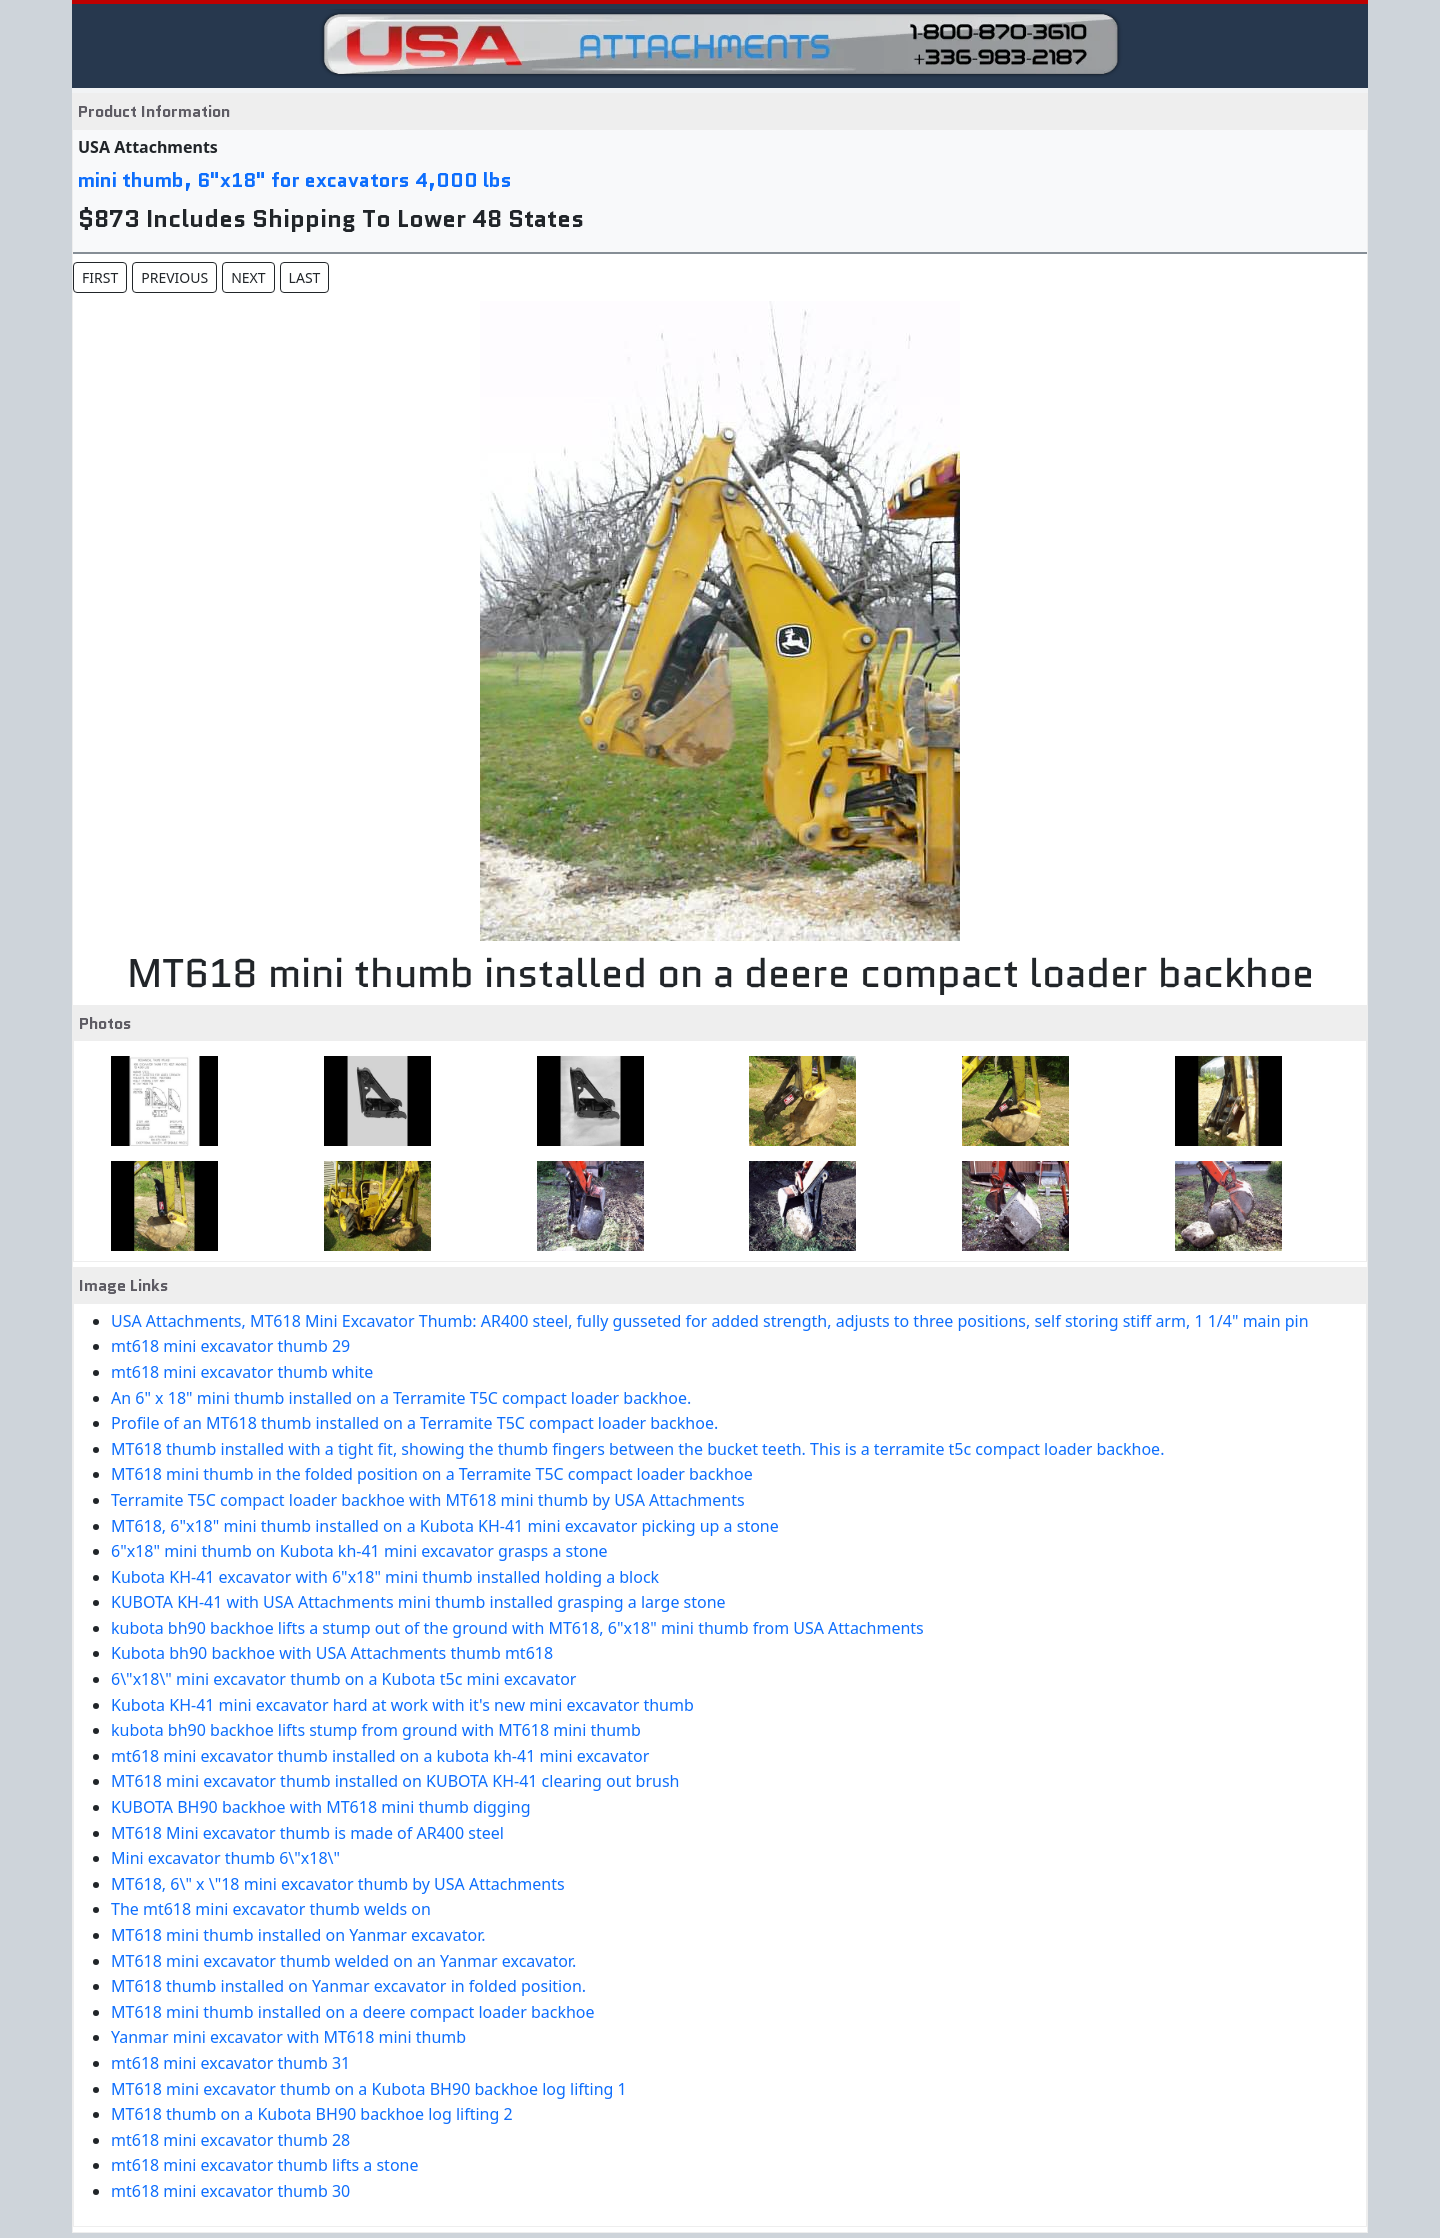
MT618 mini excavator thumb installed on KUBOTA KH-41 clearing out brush (395, 1781)
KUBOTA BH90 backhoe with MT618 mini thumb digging (321, 1807)
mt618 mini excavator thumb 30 (230, 2191)
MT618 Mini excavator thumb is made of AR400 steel (307, 1833)
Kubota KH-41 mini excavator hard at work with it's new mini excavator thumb (402, 1705)
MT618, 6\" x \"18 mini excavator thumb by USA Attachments (338, 1884)
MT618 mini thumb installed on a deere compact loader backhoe (353, 2012)
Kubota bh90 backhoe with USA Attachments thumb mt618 (332, 1653)
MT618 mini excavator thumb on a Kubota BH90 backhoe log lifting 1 (369, 2089)
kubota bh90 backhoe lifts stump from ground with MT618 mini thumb (376, 1730)
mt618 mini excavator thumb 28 (230, 2140)
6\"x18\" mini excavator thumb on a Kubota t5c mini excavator (343, 1679)
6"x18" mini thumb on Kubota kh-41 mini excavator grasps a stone (359, 1551)
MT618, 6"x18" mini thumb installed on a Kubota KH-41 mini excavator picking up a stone (445, 1526)
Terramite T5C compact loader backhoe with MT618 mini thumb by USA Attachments (428, 1500)
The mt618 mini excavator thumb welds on (271, 1909)
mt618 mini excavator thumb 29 (230, 1346)
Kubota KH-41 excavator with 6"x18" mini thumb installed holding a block (385, 1577)
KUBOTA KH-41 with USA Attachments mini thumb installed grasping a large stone (418, 1602)
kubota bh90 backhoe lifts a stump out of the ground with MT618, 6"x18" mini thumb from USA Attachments (517, 1628)
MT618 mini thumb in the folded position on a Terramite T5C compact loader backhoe (432, 1474)
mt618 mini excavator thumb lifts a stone (265, 2165)
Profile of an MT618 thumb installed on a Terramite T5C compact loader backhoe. (414, 1423)
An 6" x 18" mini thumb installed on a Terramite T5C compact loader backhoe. (401, 1398)
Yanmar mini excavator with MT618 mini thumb (288, 2037)
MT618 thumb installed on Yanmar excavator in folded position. (348, 1986)
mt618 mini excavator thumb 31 (230, 2063)
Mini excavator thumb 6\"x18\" (225, 1858)
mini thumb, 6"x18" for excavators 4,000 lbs (295, 180)
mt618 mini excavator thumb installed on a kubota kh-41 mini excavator (380, 1756)
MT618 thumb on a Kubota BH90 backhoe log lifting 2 (312, 2114)
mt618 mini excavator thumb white (242, 1372)
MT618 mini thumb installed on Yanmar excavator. (298, 1935)
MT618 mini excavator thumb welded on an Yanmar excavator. (343, 1961)
